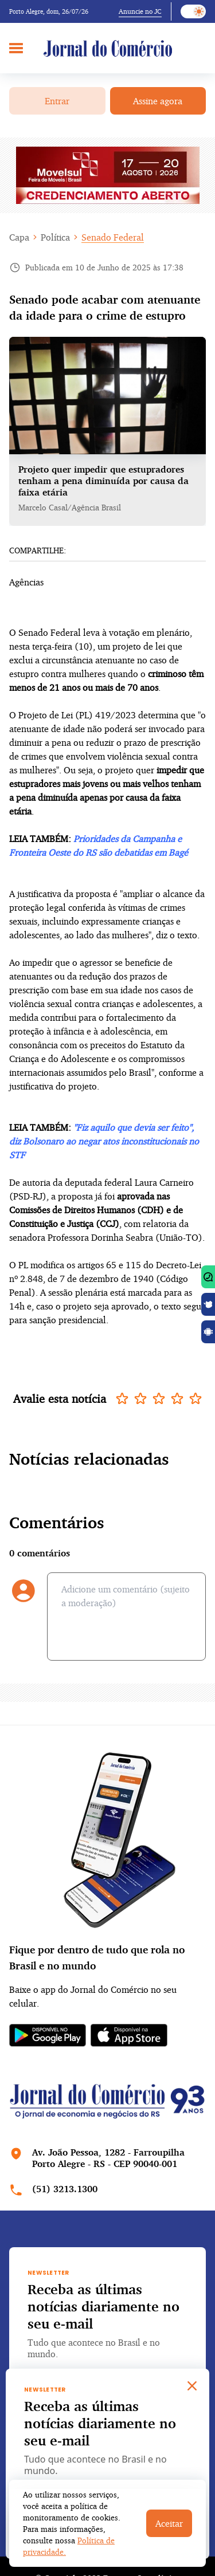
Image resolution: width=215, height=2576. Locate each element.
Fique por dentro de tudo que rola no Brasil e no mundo (97, 1957)
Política (55, 237)
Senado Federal (112, 237)
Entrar (57, 101)
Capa (19, 237)
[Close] (192, 2386)
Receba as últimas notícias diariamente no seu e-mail (103, 2306)
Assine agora (157, 101)
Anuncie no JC (140, 11)
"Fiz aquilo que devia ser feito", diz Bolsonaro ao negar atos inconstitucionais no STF (104, 1141)
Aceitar (169, 2523)
